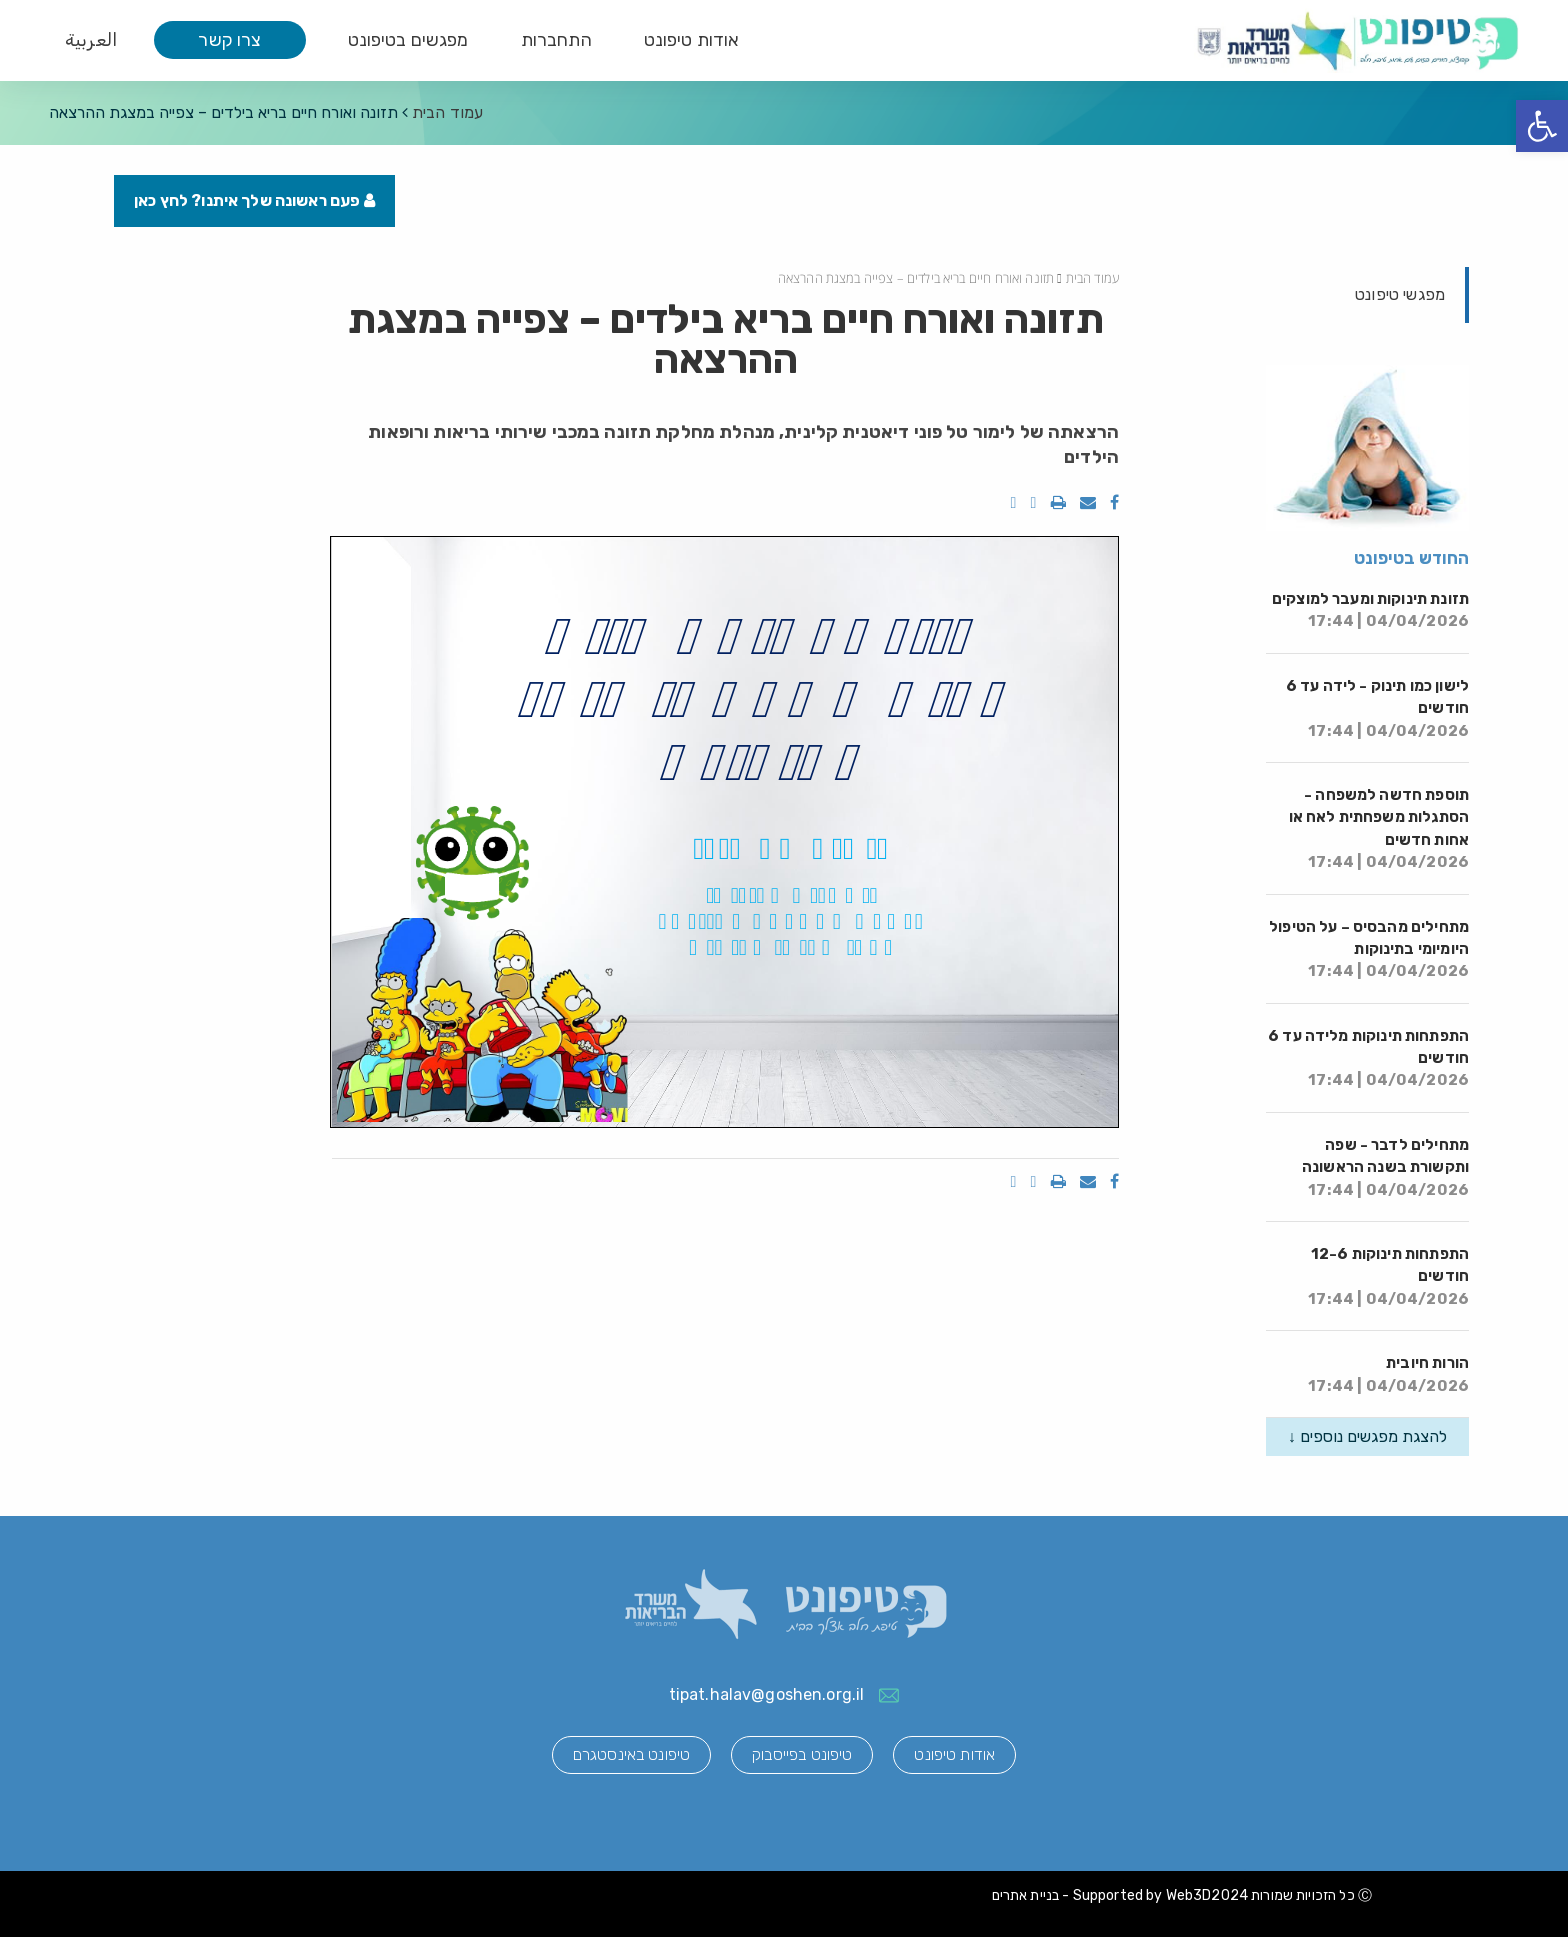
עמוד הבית (447, 112)
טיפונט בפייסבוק (802, 1754)
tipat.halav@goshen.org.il (767, 1694)
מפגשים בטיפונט (408, 40)
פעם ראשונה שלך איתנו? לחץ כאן (254, 200)
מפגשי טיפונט (1400, 294)
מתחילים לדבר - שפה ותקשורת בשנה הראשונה (1385, 1167)
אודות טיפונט (692, 40)
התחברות (556, 40)
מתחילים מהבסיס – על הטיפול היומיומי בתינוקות (1369, 949)
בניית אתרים (1026, 1895)
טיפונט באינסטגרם (631, 1754)
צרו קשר (229, 40)
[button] (1542, 126)
